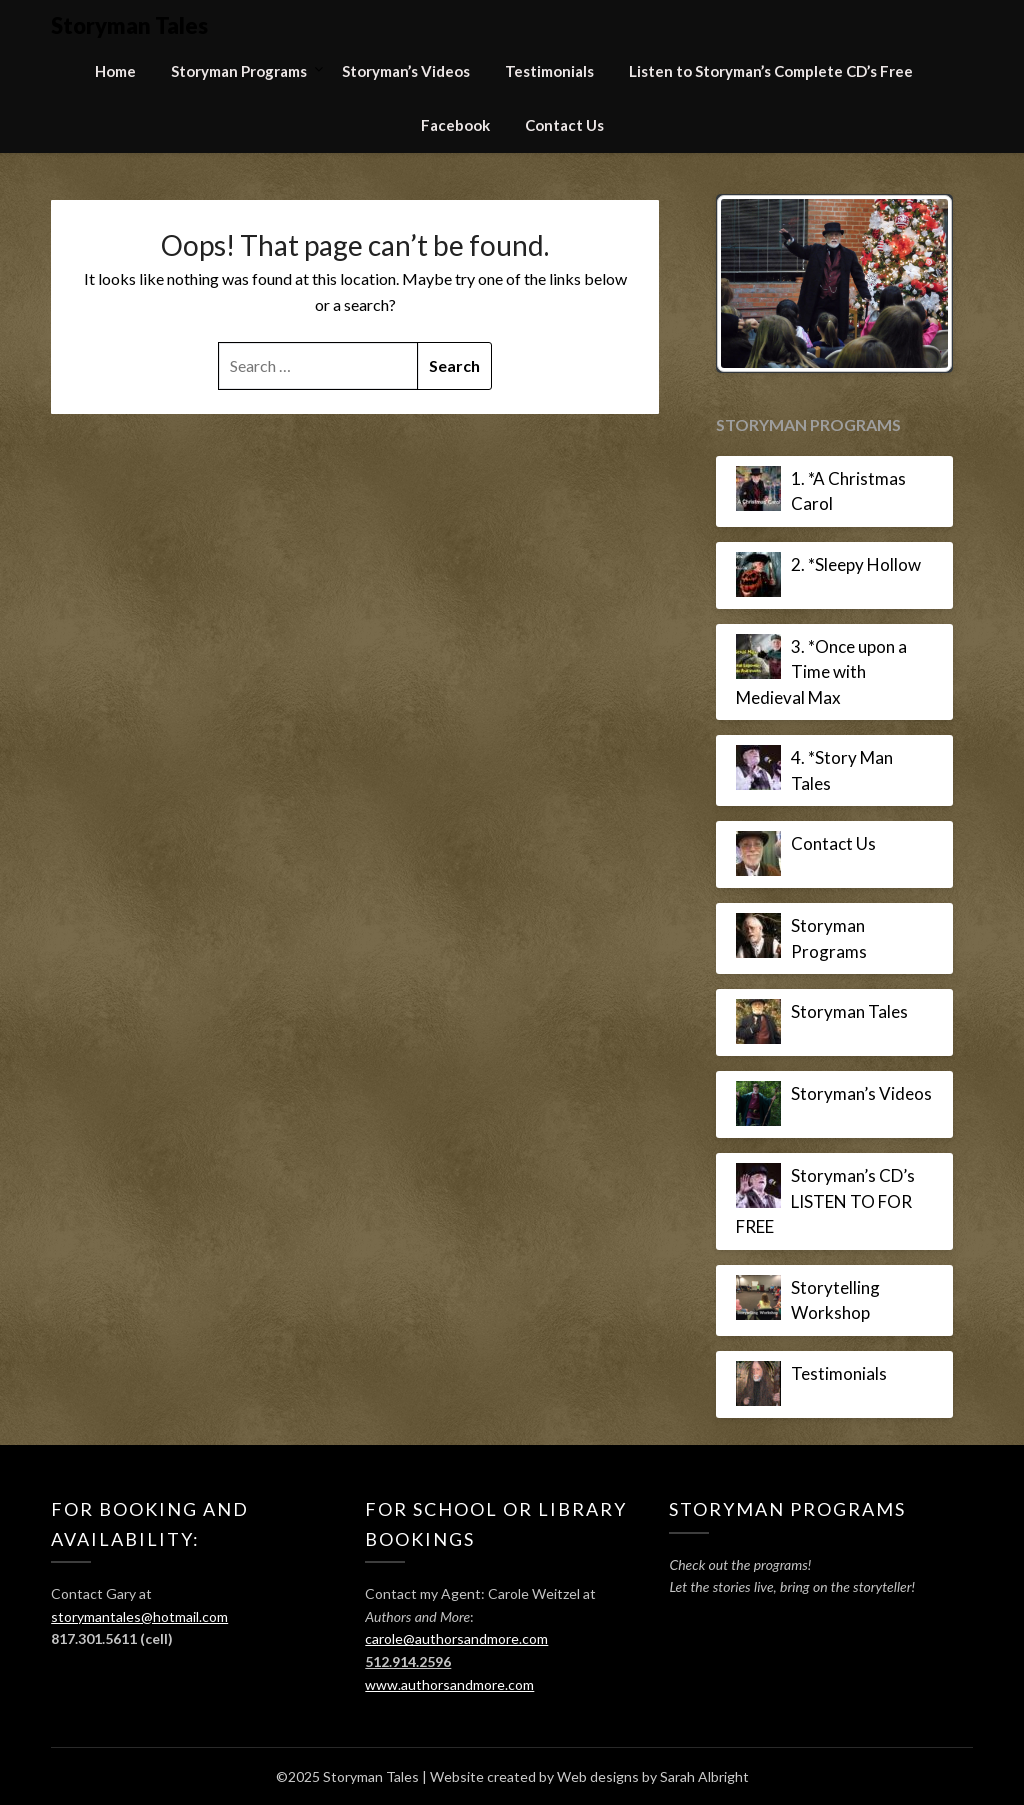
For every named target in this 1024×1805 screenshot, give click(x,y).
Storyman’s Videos (406, 71)
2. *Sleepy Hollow (856, 564)
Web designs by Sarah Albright (653, 1776)
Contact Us (564, 125)
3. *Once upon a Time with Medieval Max (821, 672)
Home (115, 71)
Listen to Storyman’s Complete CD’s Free (771, 71)
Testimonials (549, 71)
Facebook (455, 125)
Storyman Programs (239, 71)
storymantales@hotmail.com (139, 1616)
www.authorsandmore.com (449, 1684)
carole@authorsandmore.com (456, 1638)
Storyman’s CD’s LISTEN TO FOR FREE (825, 1201)
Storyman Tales (129, 25)
